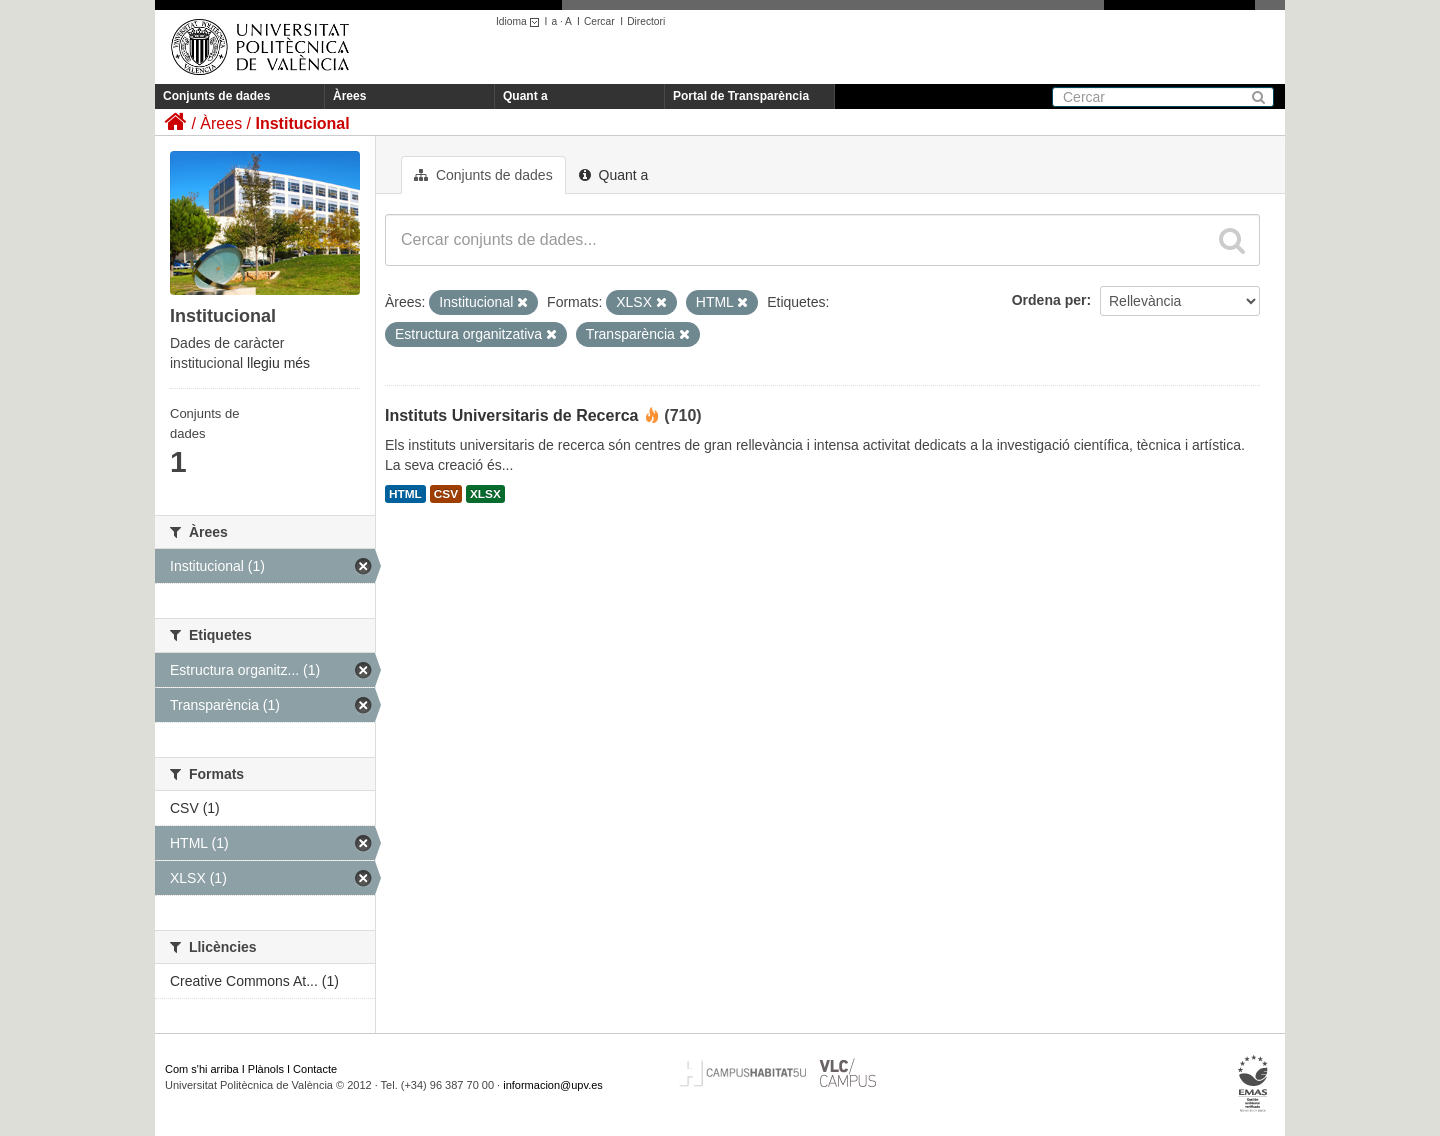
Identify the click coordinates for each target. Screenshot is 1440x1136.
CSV (446, 494)
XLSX (485, 494)
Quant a (525, 96)
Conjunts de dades (216, 96)
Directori (646, 21)
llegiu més (278, 363)
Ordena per (1049, 300)
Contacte (315, 1069)
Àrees (349, 96)
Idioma (520, 21)
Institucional (302, 123)
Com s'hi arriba (202, 1069)
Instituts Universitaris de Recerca (511, 415)
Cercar (599, 21)
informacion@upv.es (553, 1085)
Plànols (266, 1069)
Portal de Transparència (741, 96)
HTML (405, 494)
